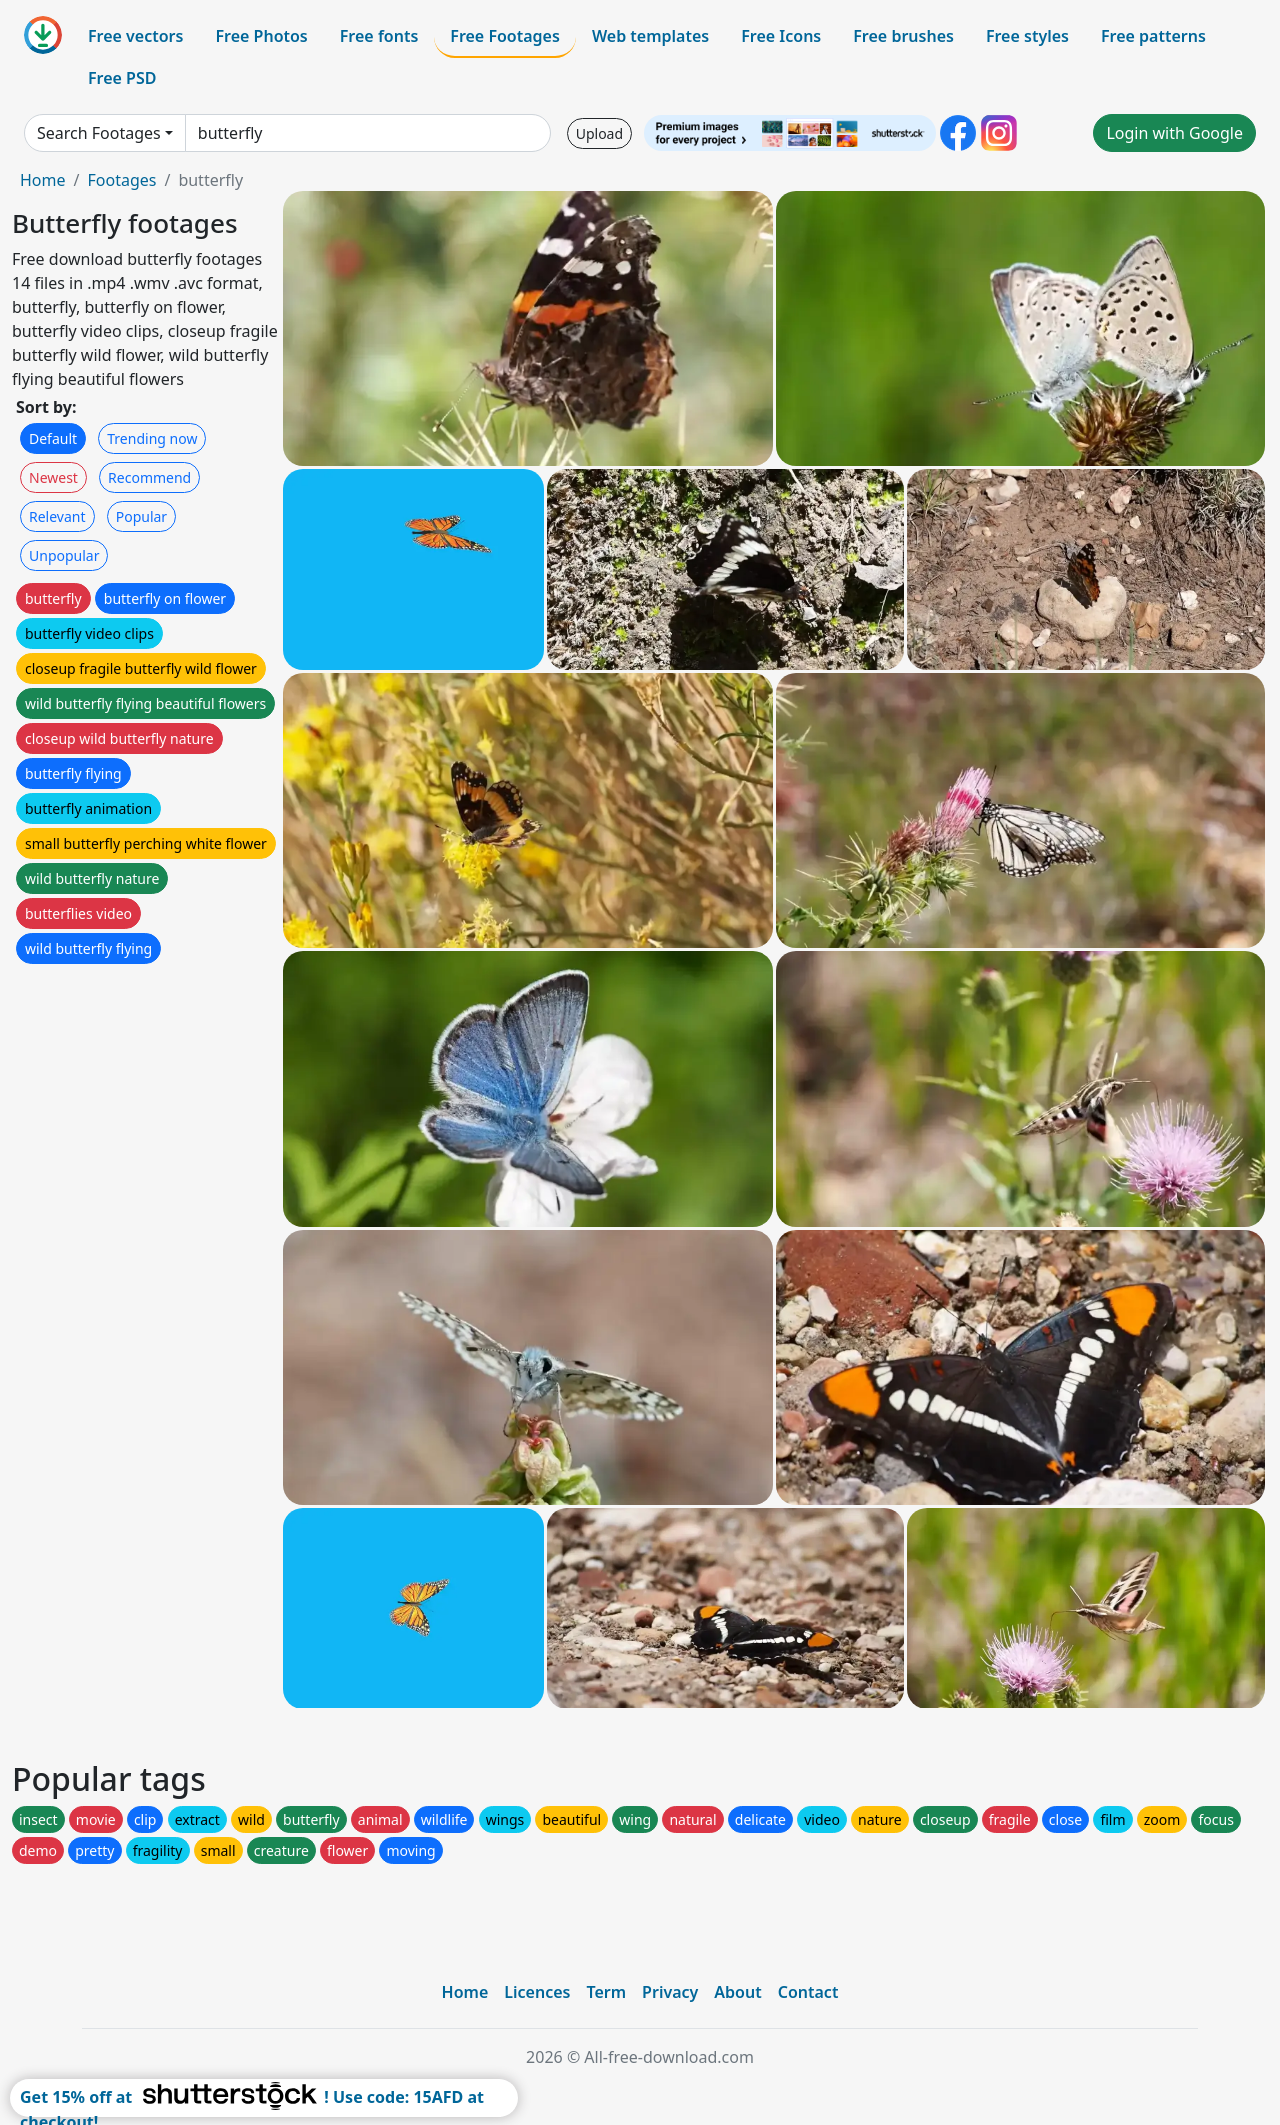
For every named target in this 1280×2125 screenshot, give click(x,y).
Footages (121, 180)
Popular (141, 516)
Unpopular (64, 555)
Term (606, 1992)
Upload (599, 133)
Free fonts (379, 36)
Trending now (152, 438)
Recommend (149, 477)
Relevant (57, 516)
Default (53, 438)
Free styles (1027, 36)
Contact (808, 1992)
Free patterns (1153, 36)
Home (43, 180)
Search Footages (99, 133)
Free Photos (261, 36)
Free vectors (135, 36)
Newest (53, 477)
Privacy (670, 1992)
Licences (537, 1992)
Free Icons (781, 36)
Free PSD (122, 78)
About (737, 1992)
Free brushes (903, 36)
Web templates (650, 36)
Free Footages (505, 36)
